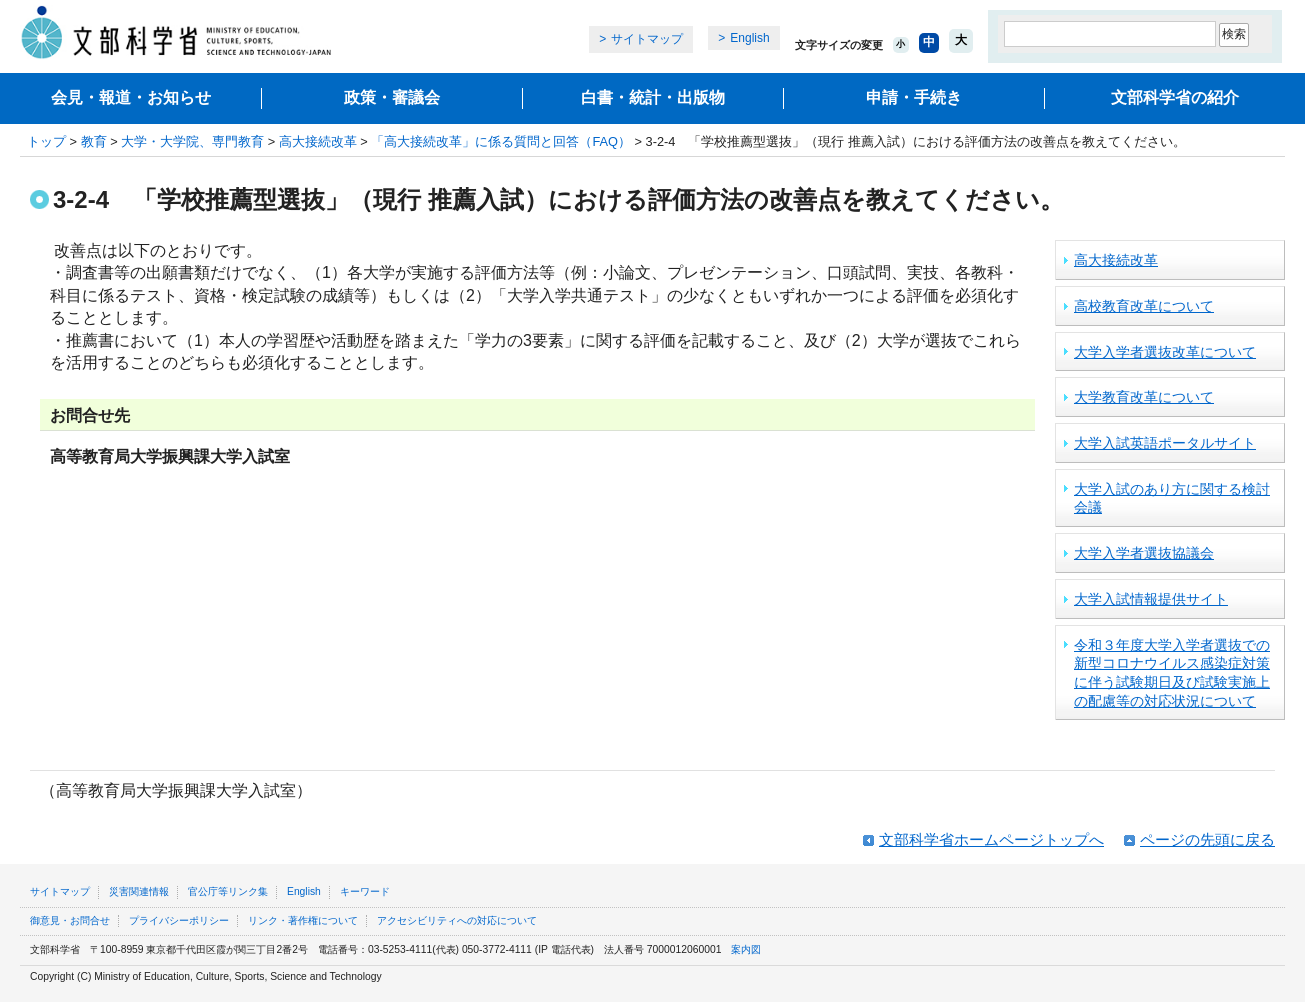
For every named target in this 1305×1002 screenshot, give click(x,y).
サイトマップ (647, 39)
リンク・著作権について (303, 920)
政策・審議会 (392, 97)
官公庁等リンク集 (228, 891)
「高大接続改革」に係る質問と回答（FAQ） (501, 141)
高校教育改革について (1144, 306)
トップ (46, 141)
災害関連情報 (139, 891)
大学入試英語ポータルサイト (1165, 443)
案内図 (746, 949)
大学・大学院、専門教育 (192, 141)
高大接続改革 (318, 141)
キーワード (365, 891)
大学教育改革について (1144, 397)
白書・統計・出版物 (653, 97)
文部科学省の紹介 (1175, 97)
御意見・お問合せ (70, 920)
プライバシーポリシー (179, 920)
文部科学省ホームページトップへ (991, 839)
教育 (94, 141)
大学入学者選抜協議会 (1144, 553)
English (749, 38)
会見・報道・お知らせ (131, 97)
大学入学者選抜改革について (1165, 352)
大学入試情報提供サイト (1151, 599)
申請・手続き (914, 97)
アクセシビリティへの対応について (457, 920)
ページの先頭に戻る (1207, 839)
